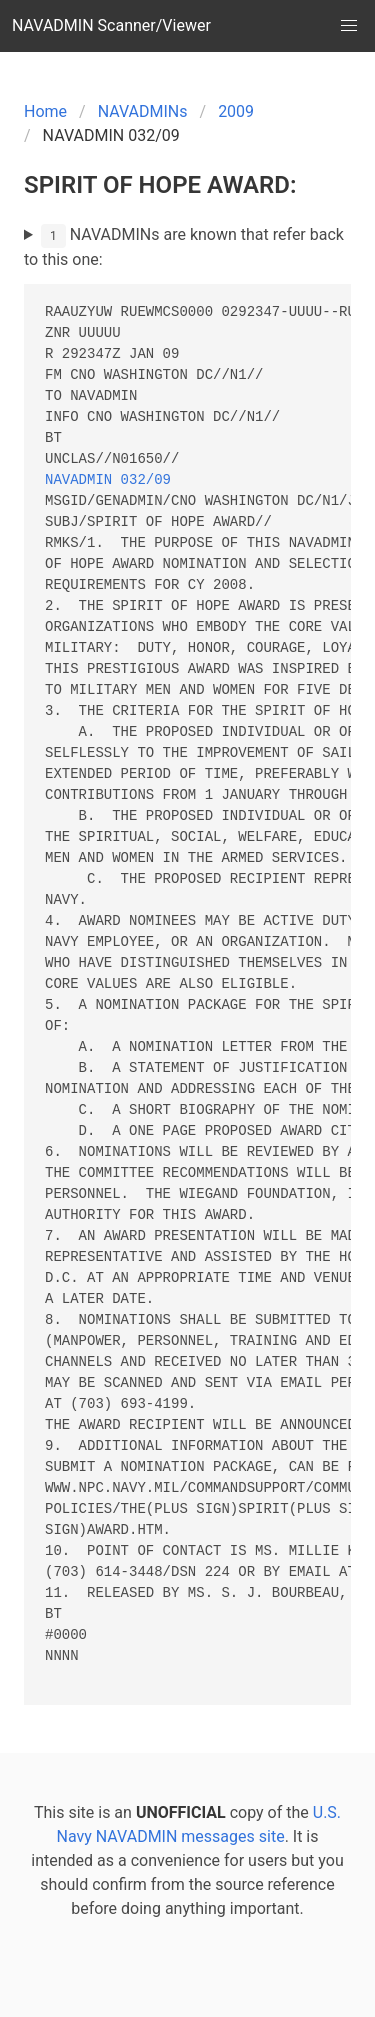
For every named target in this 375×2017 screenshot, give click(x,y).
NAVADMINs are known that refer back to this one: (184, 246)
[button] (349, 26)
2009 (236, 111)
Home (45, 111)
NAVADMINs (143, 111)
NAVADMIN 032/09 (108, 480)
